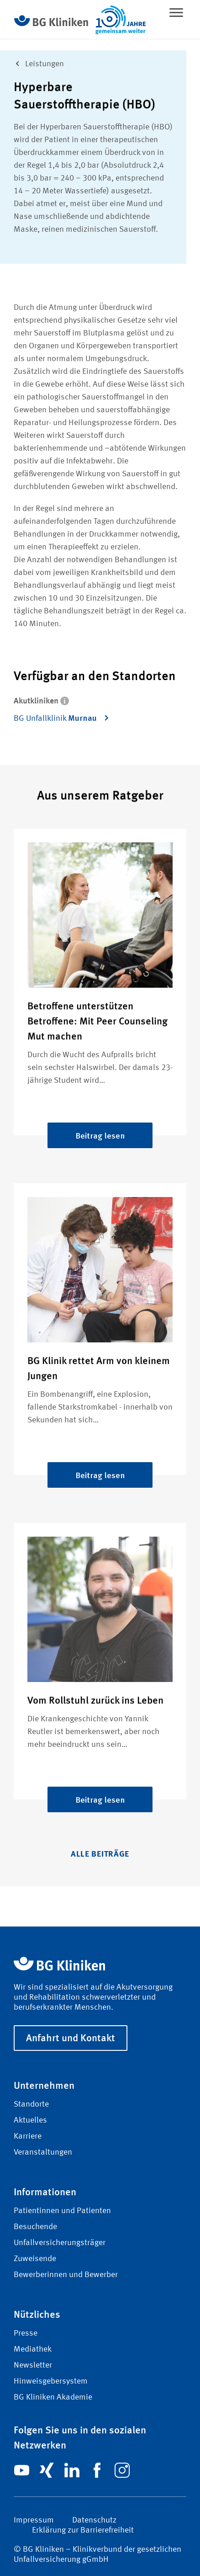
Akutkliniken (41, 700)
